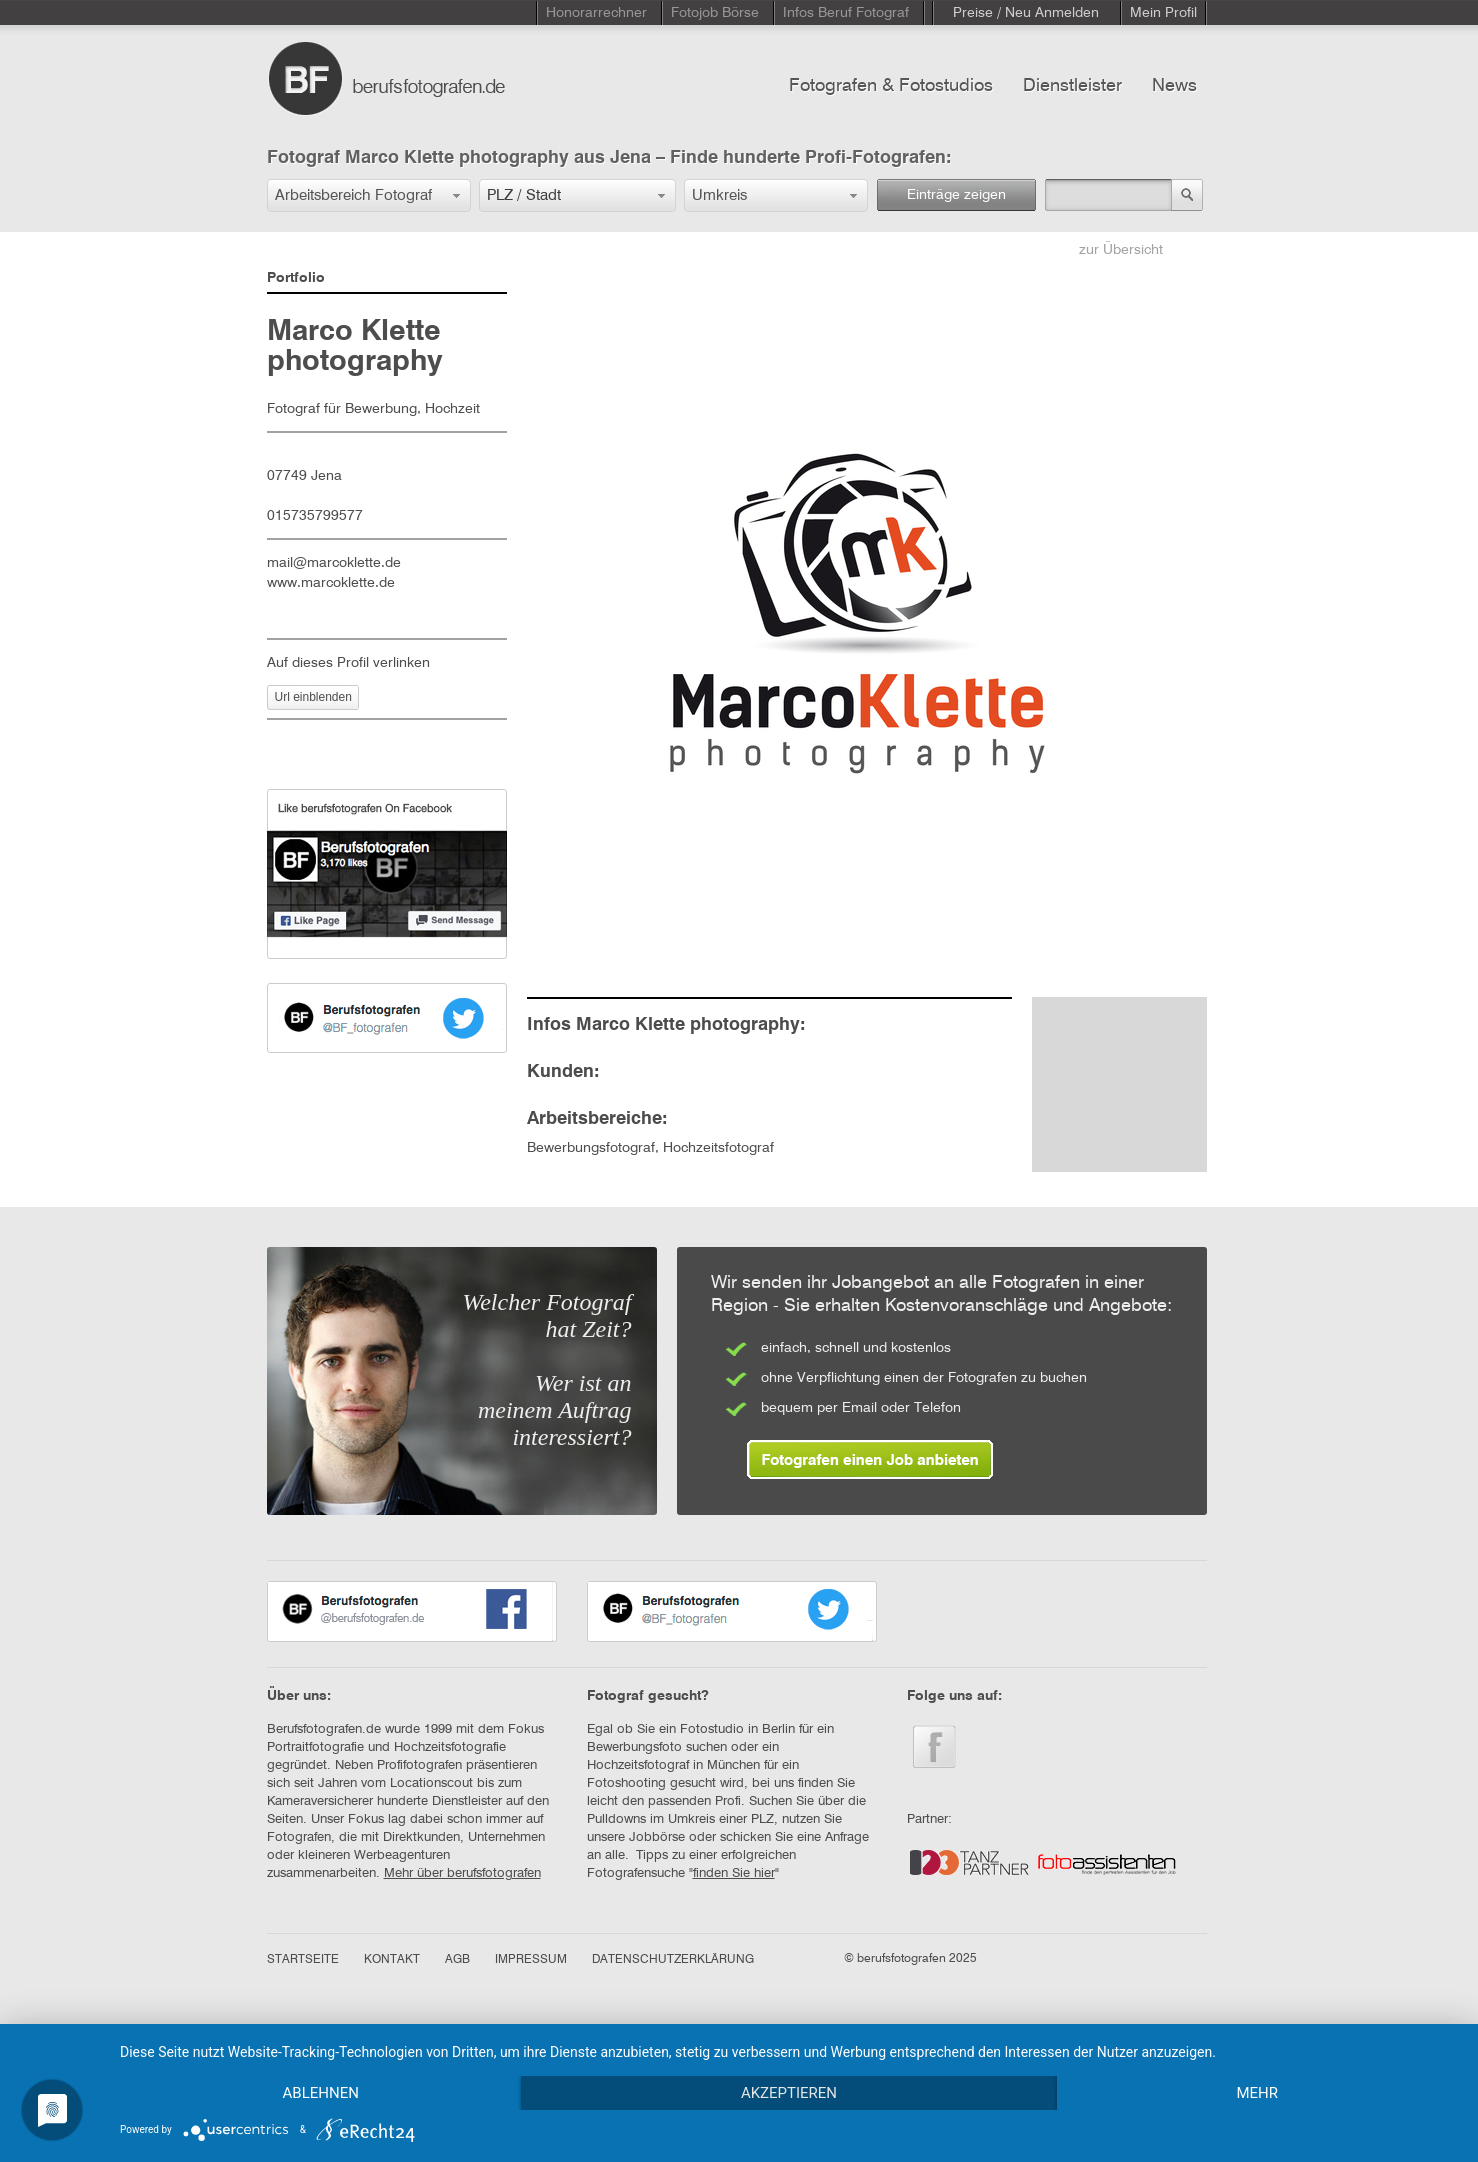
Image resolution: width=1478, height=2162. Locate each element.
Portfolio (296, 278)
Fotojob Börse (715, 13)
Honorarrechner (596, 13)
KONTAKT (392, 1960)
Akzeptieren (789, 2093)
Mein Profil (1163, 13)
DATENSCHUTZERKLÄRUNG (673, 1960)
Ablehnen (321, 2093)
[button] (369, 195)
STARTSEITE (303, 1960)
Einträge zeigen (956, 195)
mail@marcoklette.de (334, 563)
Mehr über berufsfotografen (462, 1873)
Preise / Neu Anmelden (1026, 13)
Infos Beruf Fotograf (846, 13)
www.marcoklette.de (331, 583)
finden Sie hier (734, 1873)
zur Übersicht (1121, 250)
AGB (457, 1960)
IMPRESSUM (531, 1960)
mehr (1257, 2093)
